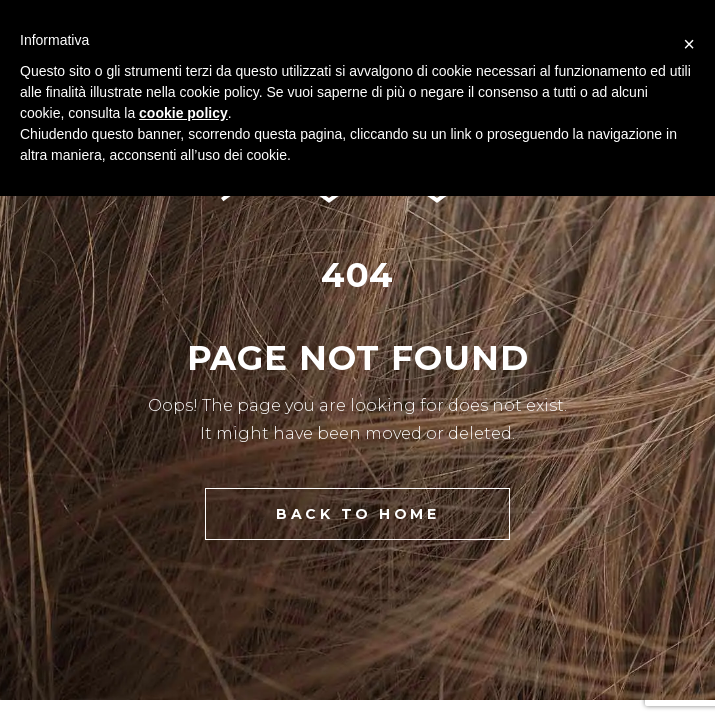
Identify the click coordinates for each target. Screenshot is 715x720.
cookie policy (183, 113)
